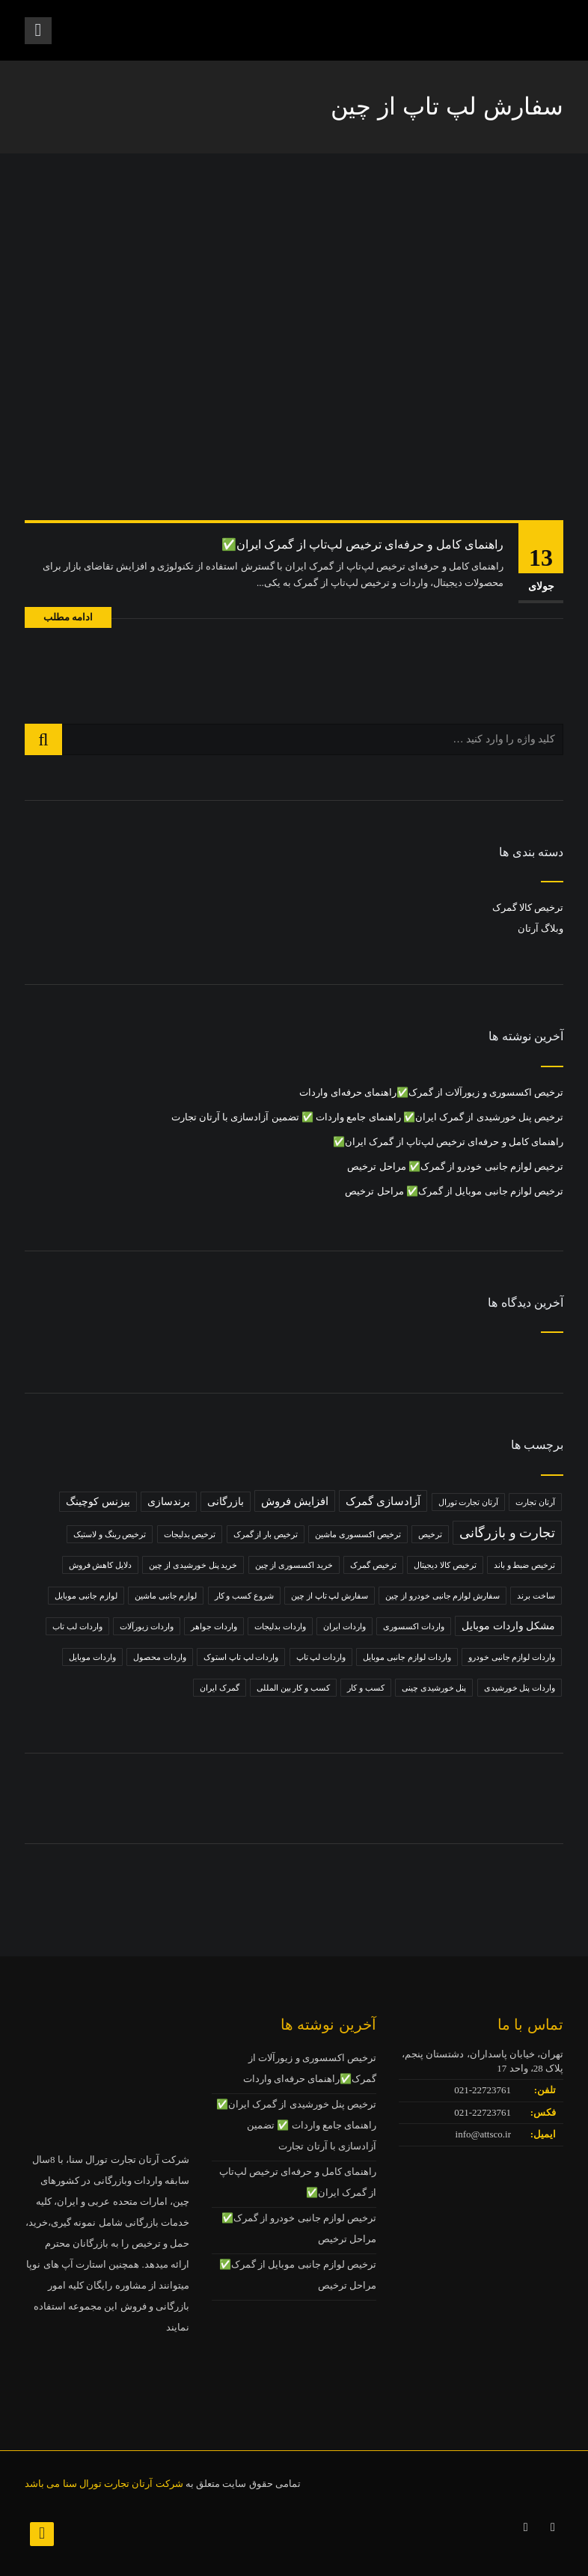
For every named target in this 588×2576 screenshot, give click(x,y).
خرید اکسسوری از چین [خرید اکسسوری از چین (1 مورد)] (294, 1564)
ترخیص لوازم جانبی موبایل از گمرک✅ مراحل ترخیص (454, 1191)
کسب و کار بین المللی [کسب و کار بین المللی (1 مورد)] (293, 1687)
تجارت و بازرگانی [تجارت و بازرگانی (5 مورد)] (507, 1532)
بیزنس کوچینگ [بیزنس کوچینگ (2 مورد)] (97, 1501)
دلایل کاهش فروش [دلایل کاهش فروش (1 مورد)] (100, 1564)
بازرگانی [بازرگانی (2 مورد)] (225, 1501)
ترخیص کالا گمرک (528, 907)
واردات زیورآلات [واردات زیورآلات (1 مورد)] (147, 1626)
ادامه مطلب (68, 617)
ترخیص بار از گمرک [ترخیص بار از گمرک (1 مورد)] (265, 1534)
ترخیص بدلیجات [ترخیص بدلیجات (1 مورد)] (190, 1534)
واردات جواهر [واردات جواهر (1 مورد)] (214, 1626)
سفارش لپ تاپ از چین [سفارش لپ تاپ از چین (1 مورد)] (329, 1595)
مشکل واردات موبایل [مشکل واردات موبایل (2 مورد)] (508, 1626)
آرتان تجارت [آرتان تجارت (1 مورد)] (535, 1502)
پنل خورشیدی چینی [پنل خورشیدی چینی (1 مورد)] (434, 1687)
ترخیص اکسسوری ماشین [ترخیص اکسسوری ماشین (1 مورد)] (358, 1534)
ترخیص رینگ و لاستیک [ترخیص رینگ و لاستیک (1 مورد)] (109, 1534)
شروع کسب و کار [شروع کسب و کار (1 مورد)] (244, 1595)
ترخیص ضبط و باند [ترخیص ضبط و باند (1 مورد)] (524, 1564)
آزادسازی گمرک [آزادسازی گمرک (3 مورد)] (383, 1501)
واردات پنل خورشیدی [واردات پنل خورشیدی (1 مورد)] (520, 1687)
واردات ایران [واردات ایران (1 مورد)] (344, 1626)
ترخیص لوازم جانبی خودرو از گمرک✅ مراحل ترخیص (455, 1166)
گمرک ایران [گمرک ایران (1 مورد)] (219, 1687)
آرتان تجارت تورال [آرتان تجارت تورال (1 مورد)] (468, 1502)
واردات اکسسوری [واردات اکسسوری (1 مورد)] (413, 1626)
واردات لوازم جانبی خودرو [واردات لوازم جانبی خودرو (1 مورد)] (511, 1656)
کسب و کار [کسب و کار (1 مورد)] (366, 1687)
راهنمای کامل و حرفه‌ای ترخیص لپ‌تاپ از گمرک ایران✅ (362, 544)
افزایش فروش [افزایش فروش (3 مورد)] (294, 1501)
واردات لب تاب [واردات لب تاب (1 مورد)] (77, 1626)
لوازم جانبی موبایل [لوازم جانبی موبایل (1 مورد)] (86, 1595)
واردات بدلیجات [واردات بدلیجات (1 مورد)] (280, 1626)
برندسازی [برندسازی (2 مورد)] (168, 1501)
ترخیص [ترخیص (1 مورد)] (430, 1534)
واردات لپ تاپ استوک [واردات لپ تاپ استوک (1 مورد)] (240, 1656)
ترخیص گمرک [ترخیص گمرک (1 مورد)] (373, 1564)
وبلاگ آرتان (540, 928)
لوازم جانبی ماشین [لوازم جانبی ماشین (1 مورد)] (166, 1595)
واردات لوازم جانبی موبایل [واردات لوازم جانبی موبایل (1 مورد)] (406, 1656)
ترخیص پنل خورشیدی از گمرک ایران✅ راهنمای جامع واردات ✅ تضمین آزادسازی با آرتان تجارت (367, 1117)
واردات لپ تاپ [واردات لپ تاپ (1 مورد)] (321, 1656)
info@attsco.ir (483, 2134)
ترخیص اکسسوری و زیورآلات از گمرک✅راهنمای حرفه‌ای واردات (431, 1092)
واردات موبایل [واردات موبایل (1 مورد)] (92, 1656)
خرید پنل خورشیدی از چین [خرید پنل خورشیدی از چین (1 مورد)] (193, 1564)
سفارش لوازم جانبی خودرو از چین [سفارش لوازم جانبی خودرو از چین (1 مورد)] (442, 1595)
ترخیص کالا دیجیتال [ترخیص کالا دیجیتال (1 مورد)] (445, 1564)
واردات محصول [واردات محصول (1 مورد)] (159, 1656)
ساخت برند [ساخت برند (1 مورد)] (536, 1595)
